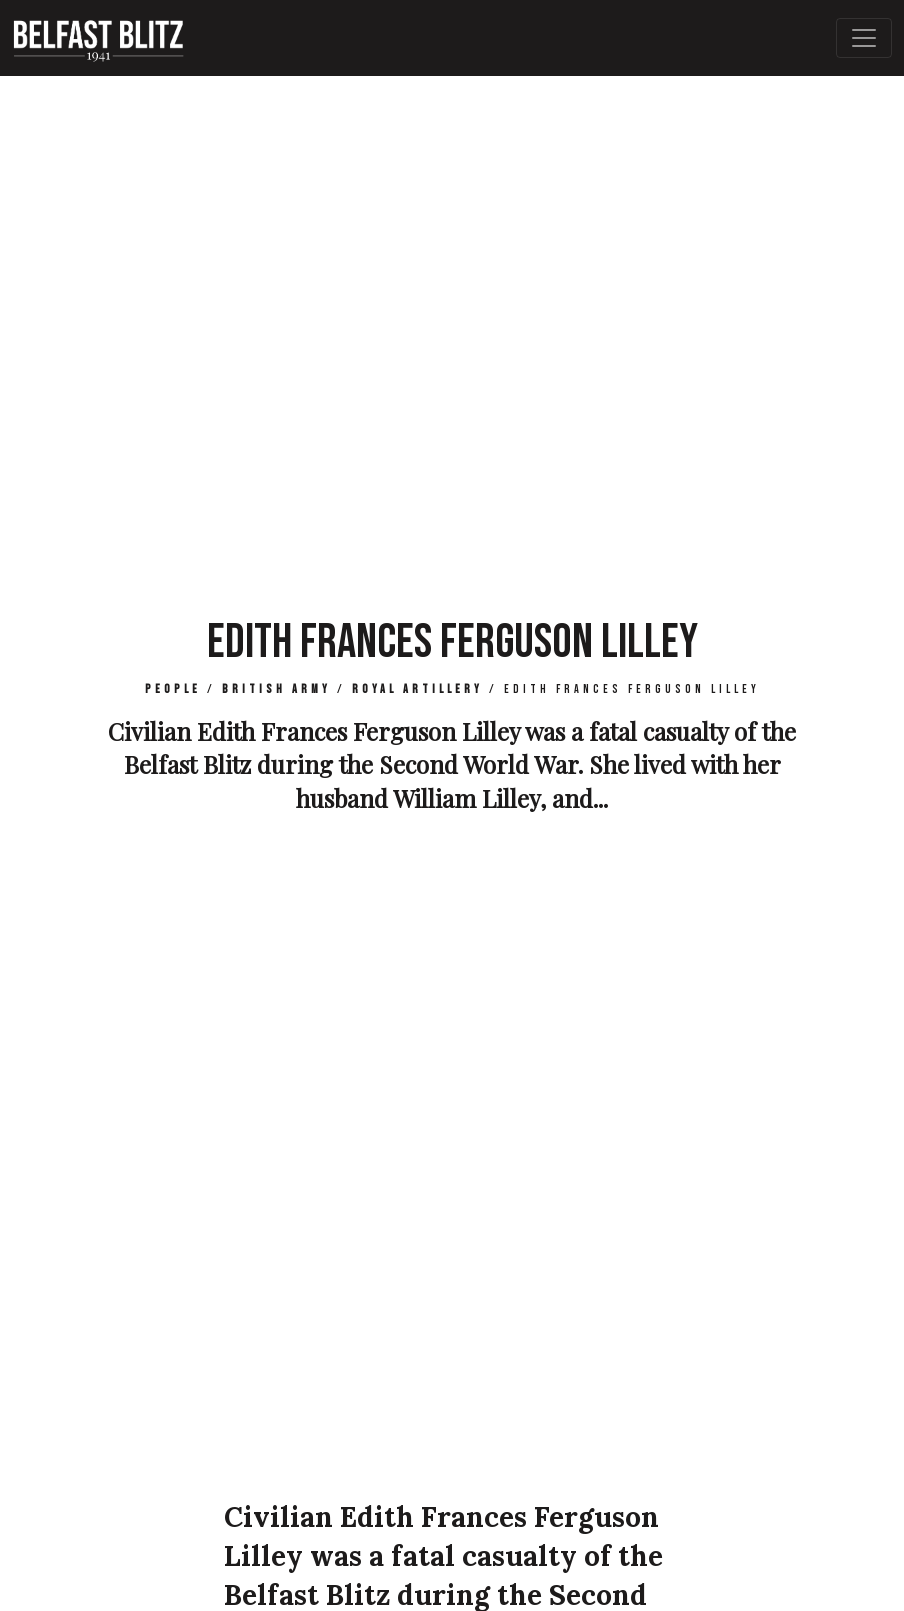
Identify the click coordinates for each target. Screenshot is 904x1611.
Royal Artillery (417, 689)
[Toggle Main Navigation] (864, 38)
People (173, 689)
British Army (276, 689)
